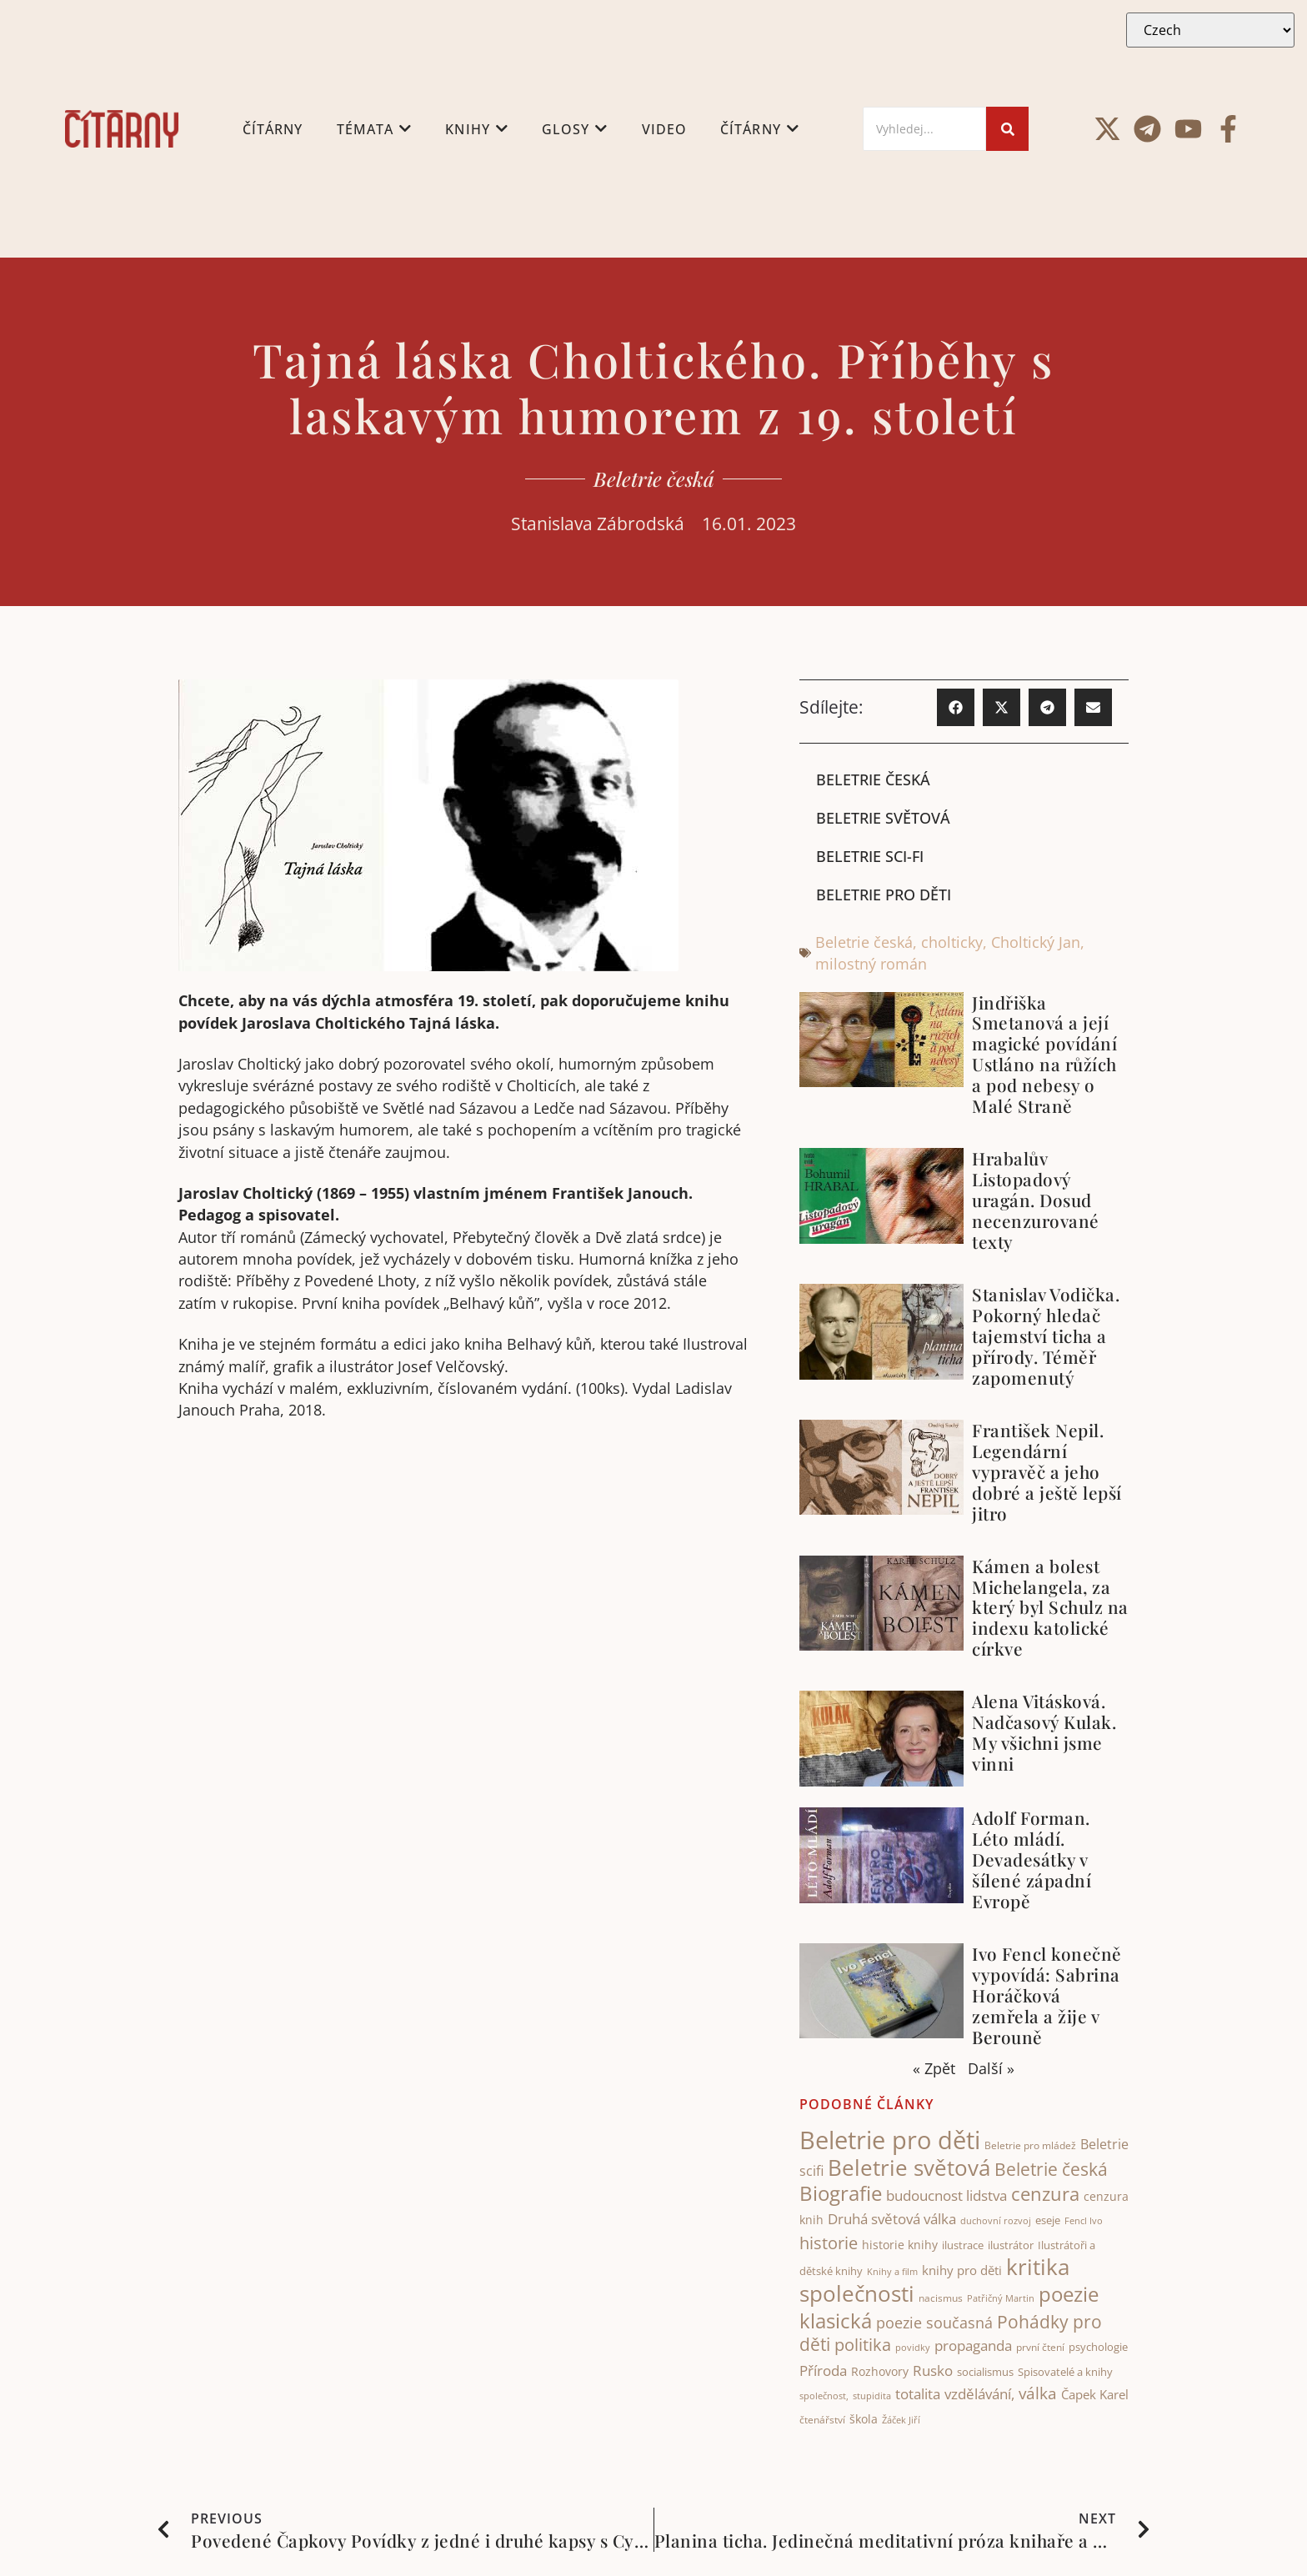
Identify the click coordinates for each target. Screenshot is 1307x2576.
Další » (991, 2069)
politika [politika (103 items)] (862, 2345)
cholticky (952, 942)
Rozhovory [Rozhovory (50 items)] (880, 2371)
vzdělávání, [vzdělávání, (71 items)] (979, 2393)
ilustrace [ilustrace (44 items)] (963, 2245)
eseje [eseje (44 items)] (1047, 2220)
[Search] (924, 129)
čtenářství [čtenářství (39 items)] (822, 2420)
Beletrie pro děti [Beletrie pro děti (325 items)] (889, 2140)
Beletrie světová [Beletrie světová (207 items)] (909, 2168)
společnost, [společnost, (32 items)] (824, 2396)
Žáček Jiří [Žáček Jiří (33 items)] (901, 2420)
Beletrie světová (883, 818)
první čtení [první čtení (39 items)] (1040, 2348)
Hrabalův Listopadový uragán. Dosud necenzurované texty (1035, 1200)
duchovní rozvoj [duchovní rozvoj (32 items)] (995, 2222)
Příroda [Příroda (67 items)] (823, 2370)
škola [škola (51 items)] (863, 2420)
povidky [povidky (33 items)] (912, 2348)
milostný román (871, 965)
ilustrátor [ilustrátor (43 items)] (1011, 2245)
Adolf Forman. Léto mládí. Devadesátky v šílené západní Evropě (1031, 1859)
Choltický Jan (1035, 942)
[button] (955, 707)
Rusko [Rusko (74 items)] (933, 2370)
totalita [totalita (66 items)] (917, 2393)
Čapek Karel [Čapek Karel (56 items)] (1095, 2394)
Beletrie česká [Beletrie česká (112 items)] (1051, 2170)
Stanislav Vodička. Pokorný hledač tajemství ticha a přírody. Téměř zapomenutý (1045, 1335)
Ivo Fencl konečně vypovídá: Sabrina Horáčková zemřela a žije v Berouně (1047, 1995)
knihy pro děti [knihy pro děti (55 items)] (962, 2270)
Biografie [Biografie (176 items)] (840, 2193)
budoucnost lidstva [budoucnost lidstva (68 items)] (946, 2195)
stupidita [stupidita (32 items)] (872, 2396)
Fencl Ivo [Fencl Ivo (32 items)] (1083, 2222)
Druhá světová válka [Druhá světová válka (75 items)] (892, 2219)
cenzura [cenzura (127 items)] (1045, 2194)
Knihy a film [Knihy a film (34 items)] (892, 2271)
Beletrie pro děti (883, 895)
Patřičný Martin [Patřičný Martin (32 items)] (1000, 2299)
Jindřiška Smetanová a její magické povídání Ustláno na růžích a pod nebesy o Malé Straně (1044, 1054)
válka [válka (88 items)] (1038, 2393)
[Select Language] (1210, 30)
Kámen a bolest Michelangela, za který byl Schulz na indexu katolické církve (1050, 1607)
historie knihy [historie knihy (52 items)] (900, 2245)
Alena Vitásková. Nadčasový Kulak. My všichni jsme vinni (1044, 1733)
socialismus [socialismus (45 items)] (985, 2371)
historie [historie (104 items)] (828, 2243)
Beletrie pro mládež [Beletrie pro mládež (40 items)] (1030, 2145)
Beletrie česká (653, 478)
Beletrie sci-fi (870, 856)
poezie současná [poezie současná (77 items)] (934, 2323)
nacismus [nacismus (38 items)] (941, 2299)
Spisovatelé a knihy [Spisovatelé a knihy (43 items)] (1065, 2371)
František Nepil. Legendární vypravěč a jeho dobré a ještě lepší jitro (1047, 1471)
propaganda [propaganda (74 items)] (973, 2346)
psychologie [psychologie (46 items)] (1098, 2347)
